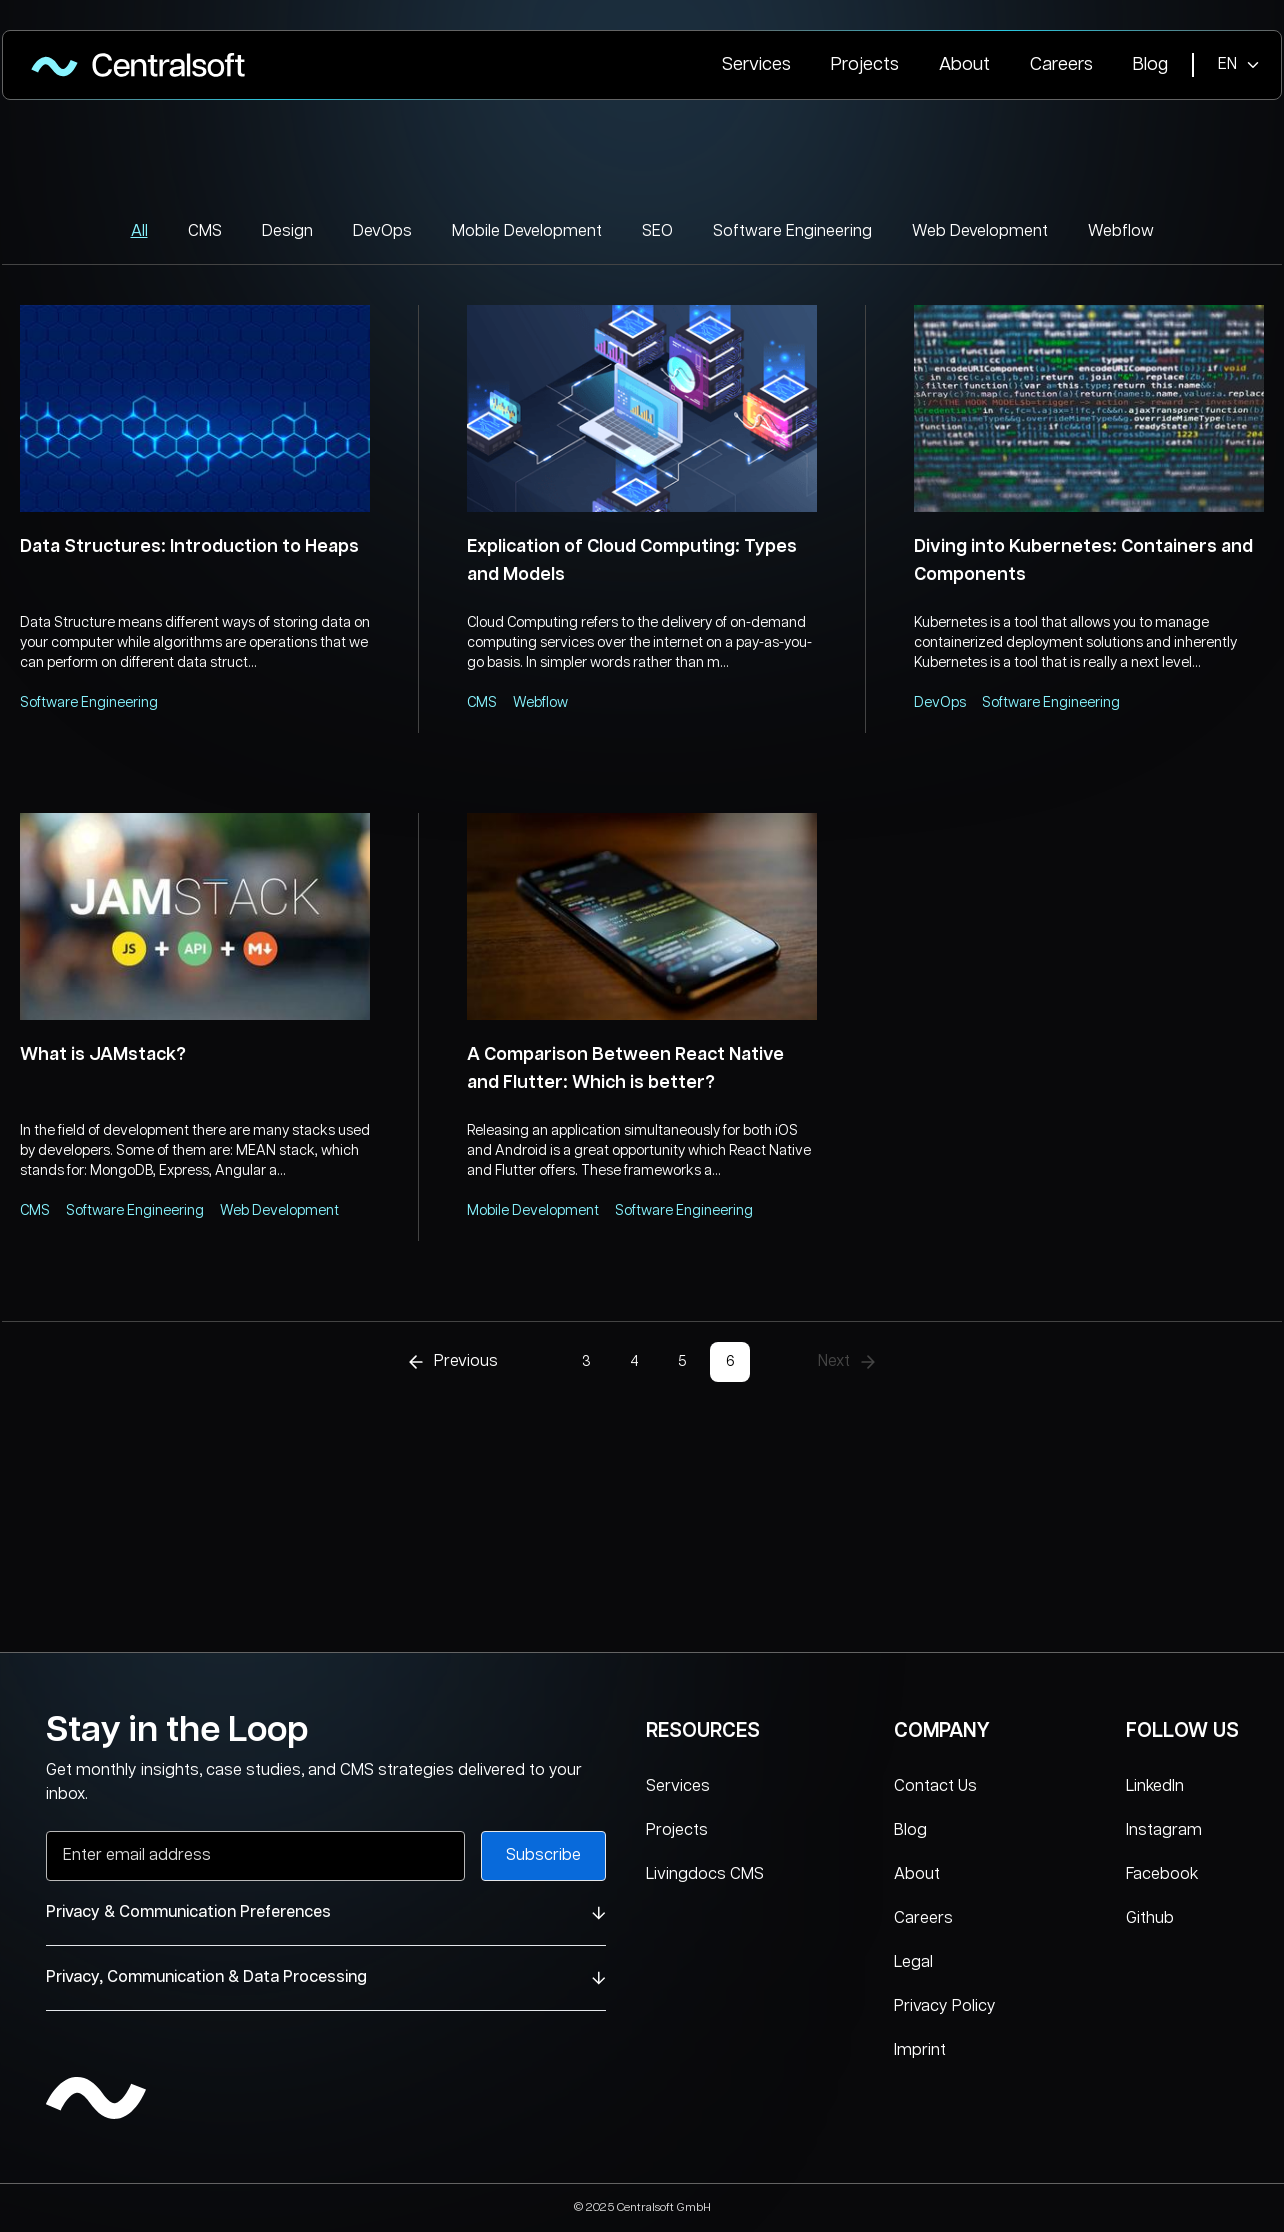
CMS (205, 231)
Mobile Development (527, 231)
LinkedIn (1155, 1786)
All (139, 231)
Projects (865, 65)
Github (1150, 1918)
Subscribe (543, 1855)
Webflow (1121, 231)
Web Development (980, 231)
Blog (1150, 65)
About (964, 65)
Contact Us (935, 1786)
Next (848, 1362)
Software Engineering (792, 231)
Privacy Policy (945, 2006)
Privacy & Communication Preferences (326, 1912)
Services (756, 65)
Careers (1061, 65)
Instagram (1164, 1830)
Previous (452, 1362)
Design (287, 231)
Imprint (920, 2050)
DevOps (382, 231)
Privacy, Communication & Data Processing (326, 1977)
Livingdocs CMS (705, 1874)
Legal (913, 1962)
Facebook (1162, 1874)
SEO (657, 231)
